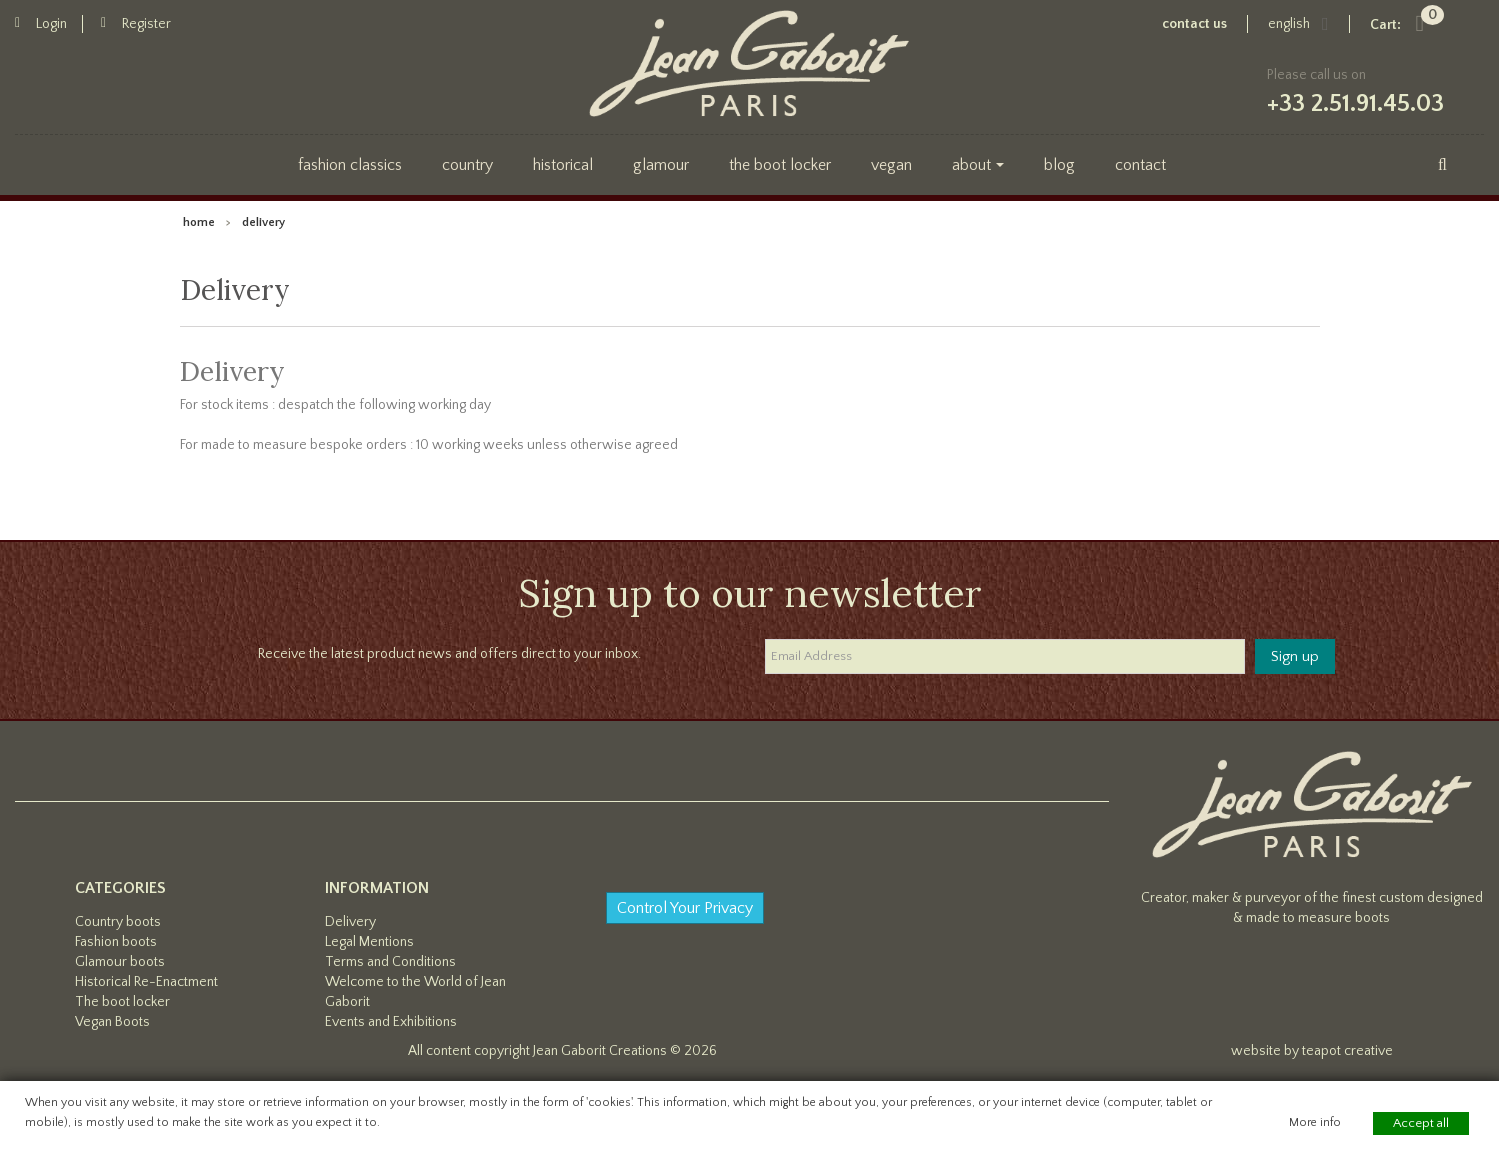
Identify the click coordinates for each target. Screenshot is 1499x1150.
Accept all (1421, 1123)
